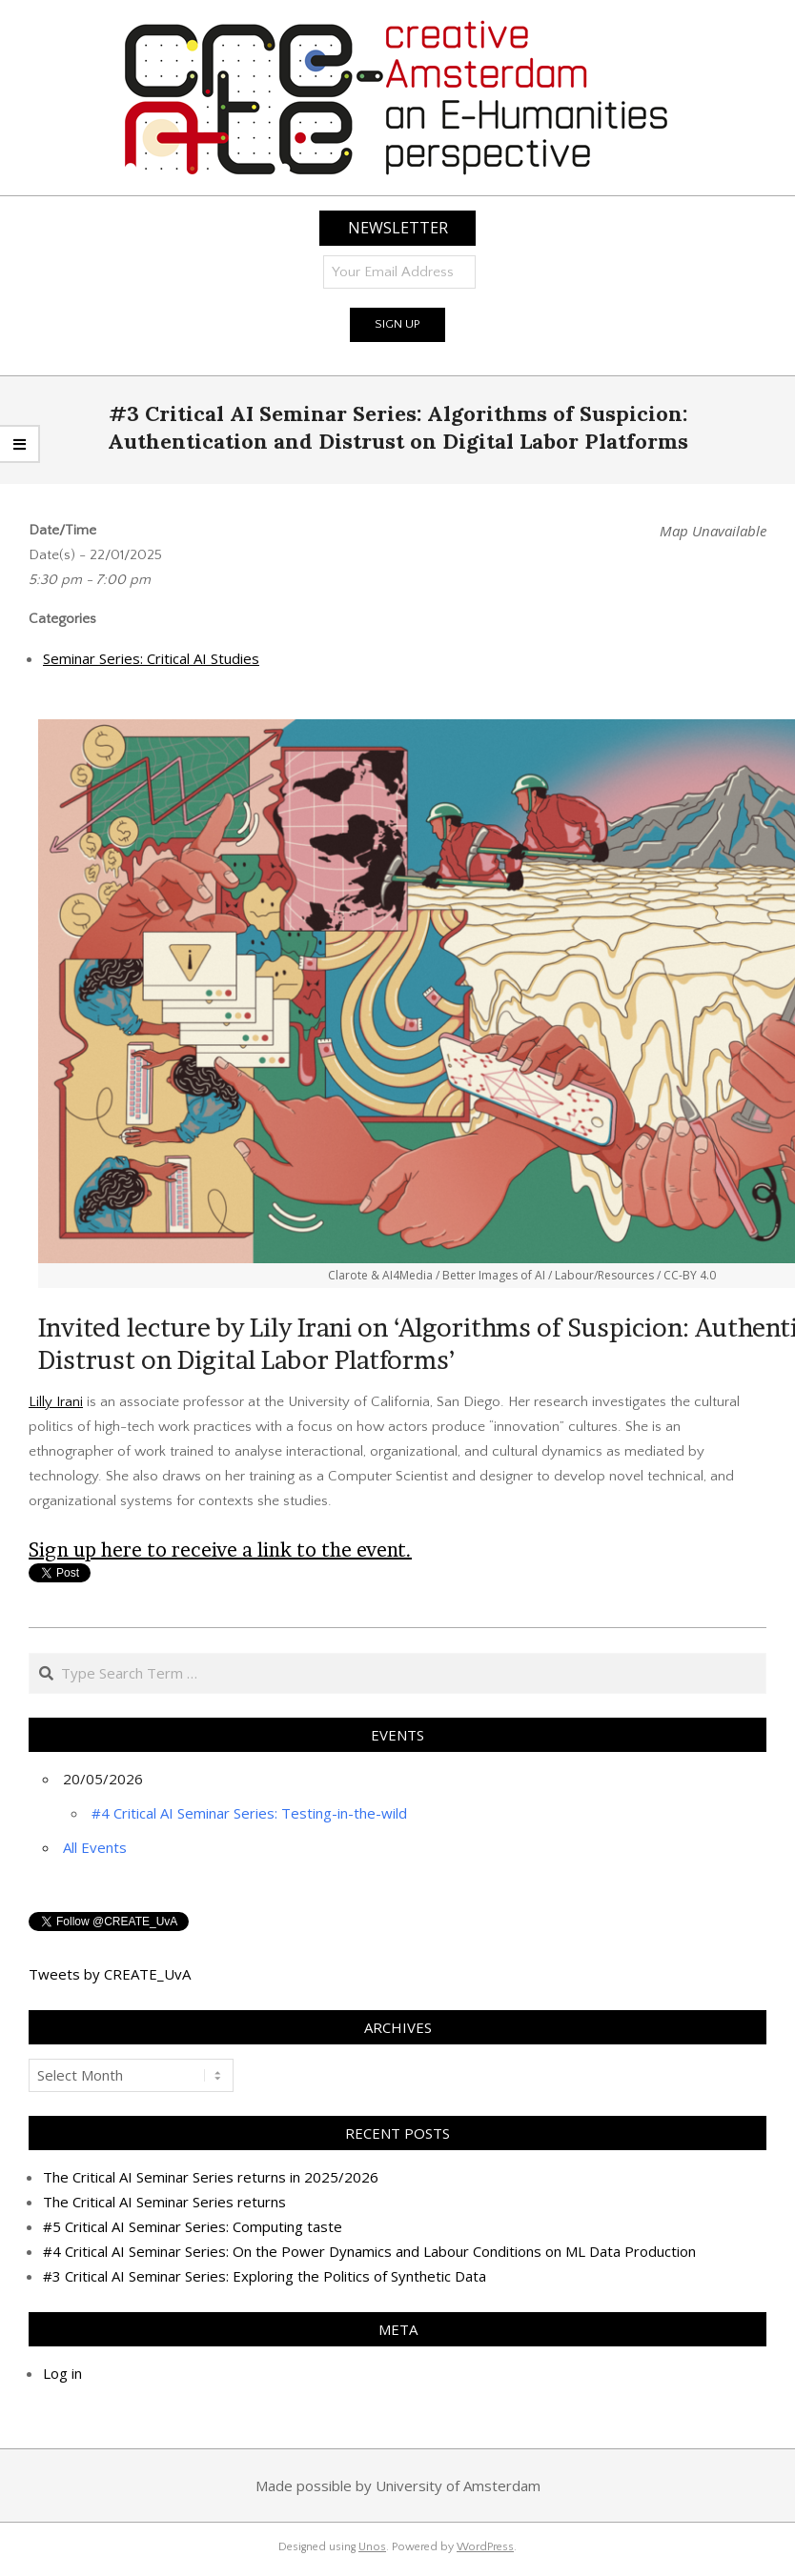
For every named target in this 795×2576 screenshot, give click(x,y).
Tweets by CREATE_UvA (110, 1973)
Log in (62, 2373)
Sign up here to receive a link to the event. (220, 1550)
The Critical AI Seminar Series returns (164, 2201)
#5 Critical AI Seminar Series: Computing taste (192, 2226)
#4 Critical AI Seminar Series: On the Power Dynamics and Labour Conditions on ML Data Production (369, 2251)
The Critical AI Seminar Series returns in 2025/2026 (210, 2176)
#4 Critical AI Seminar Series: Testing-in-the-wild (249, 1812)
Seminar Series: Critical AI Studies (151, 658)
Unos (372, 2547)
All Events (95, 1847)
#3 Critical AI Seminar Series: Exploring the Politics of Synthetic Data (264, 2275)
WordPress (485, 2547)
